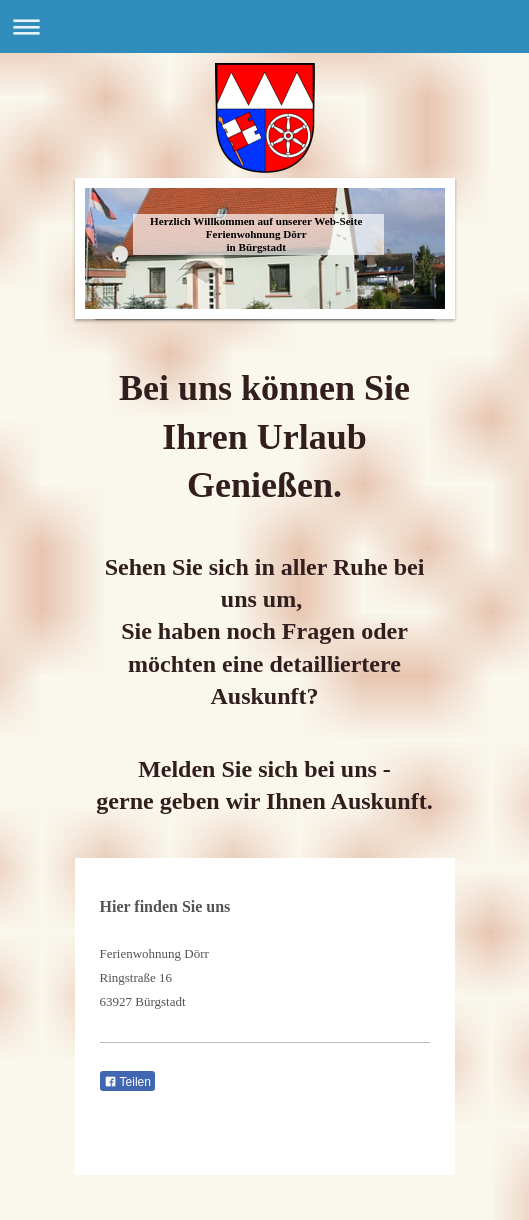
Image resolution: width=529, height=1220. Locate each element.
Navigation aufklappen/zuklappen (264, 26)
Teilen (127, 1082)
